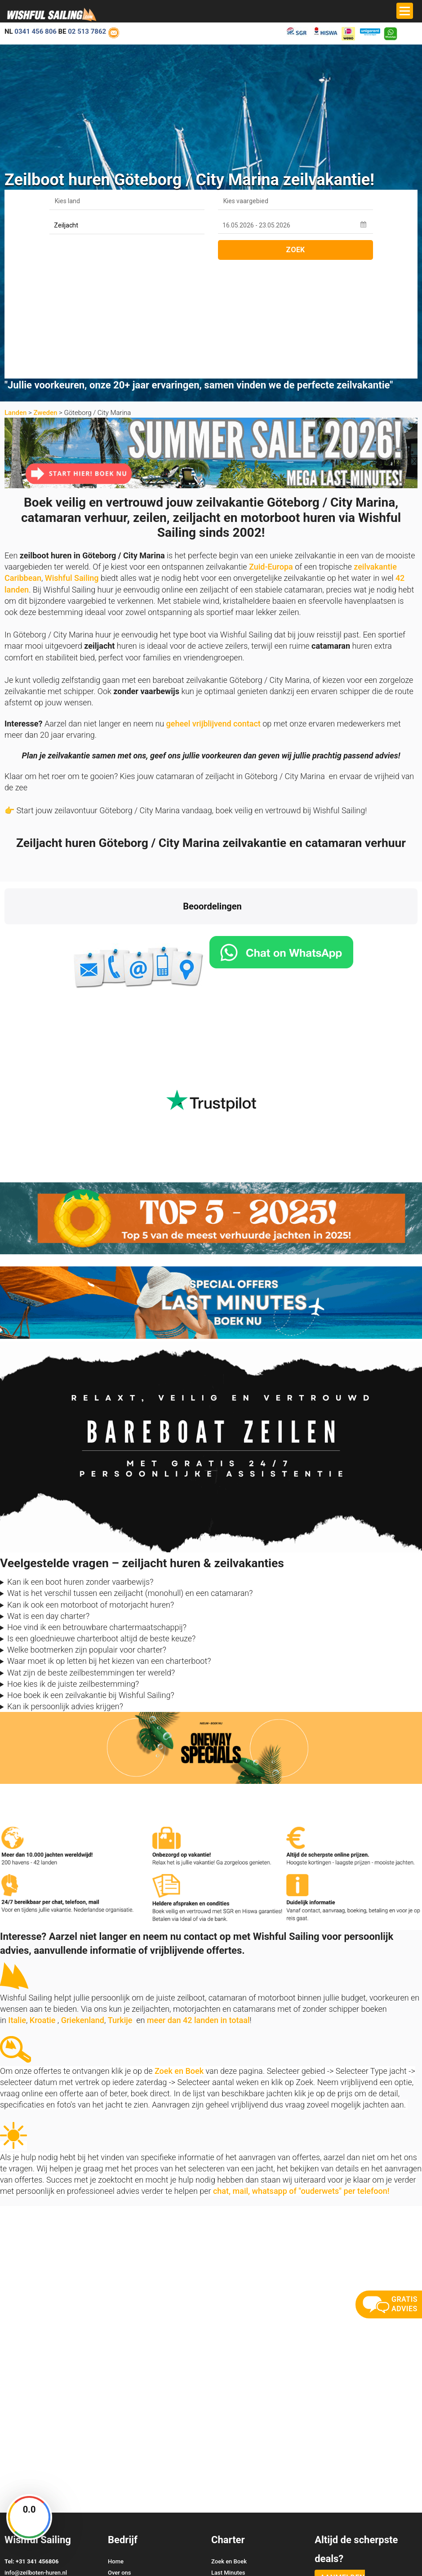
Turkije (120, 1904)
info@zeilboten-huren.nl (35, 2456)
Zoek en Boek (179, 1955)
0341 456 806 (35, 31)
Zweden (45, 297)
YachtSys (97, 2565)
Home (116, 2445)
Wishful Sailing (72, 462)
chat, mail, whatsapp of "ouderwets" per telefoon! (301, 2075)
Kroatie (43, 1904)
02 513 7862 (87, 31)
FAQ (216, 2490)
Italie (17, 1904)
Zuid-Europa (271, 450)
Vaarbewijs (122, 2490)
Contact (118, 2468)
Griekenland (82, 1904)
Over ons (119, 2456)
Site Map (405, 2553)
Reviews (118, 2478)
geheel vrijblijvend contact (213, 607)
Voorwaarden (355, 2553)
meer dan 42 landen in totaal (198, 1904)
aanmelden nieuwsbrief (340, 2467)
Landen (15, 297)
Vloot (218, 2478)
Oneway (221, 2468)
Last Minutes (228, 2456)
